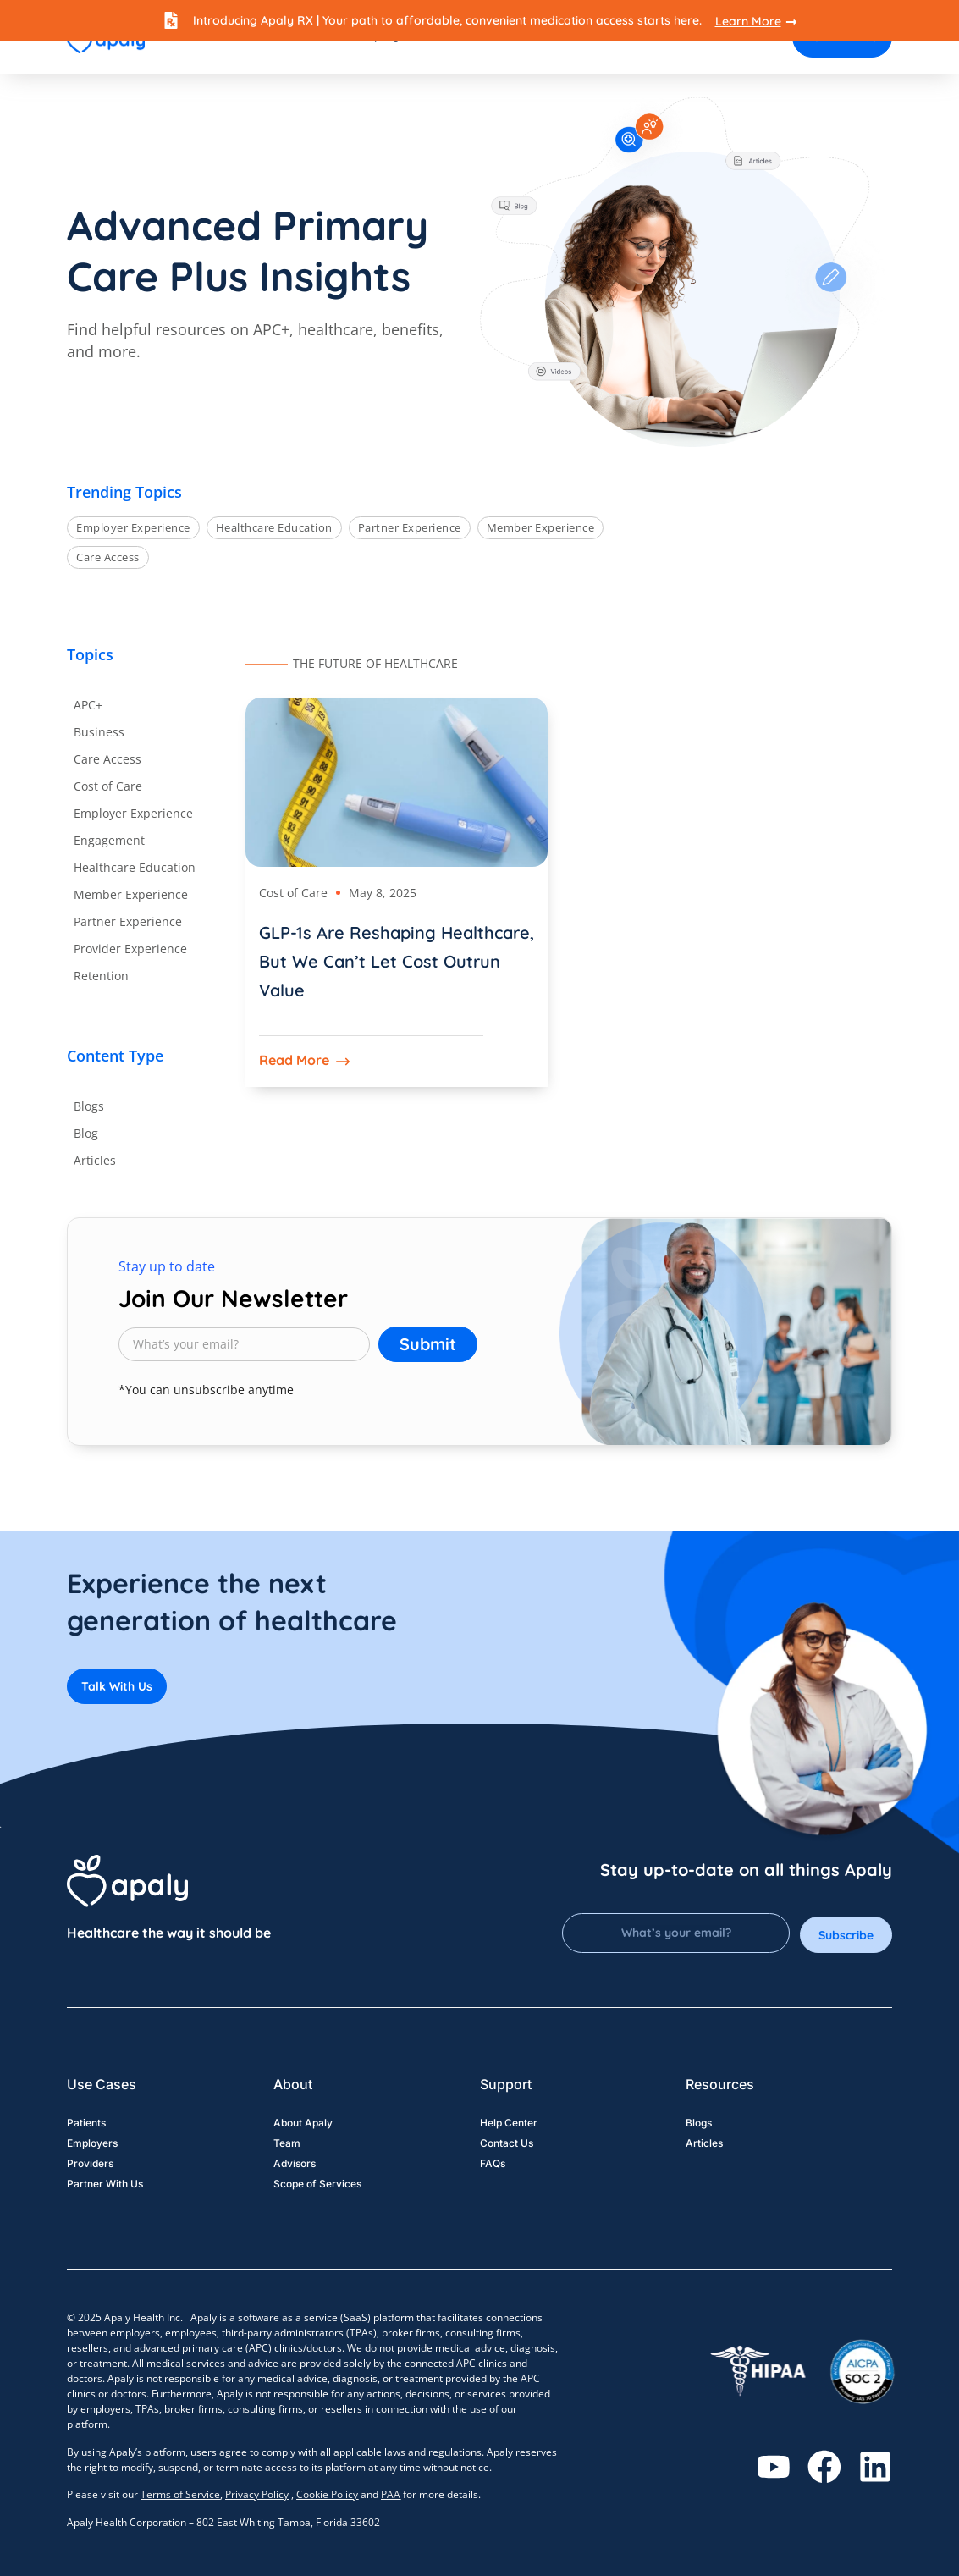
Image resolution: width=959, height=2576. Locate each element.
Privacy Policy (257, 2494)
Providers (90, 2164)
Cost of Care (293, 893)
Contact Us (506, 2143)
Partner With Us (105, 2184)
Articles (704, 2143)
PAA (390, 2494)
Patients (86, 2123)
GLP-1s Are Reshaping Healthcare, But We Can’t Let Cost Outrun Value (396, 961)
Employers (92, 2143)
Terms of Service (180, 2494)
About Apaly (303, 2123)
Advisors (294, 2164)
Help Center (508, 2123)
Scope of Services (317, 2184)
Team (286, 2143)
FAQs (492, 2164)
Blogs (699, 2123)
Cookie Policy (327, 2494)
